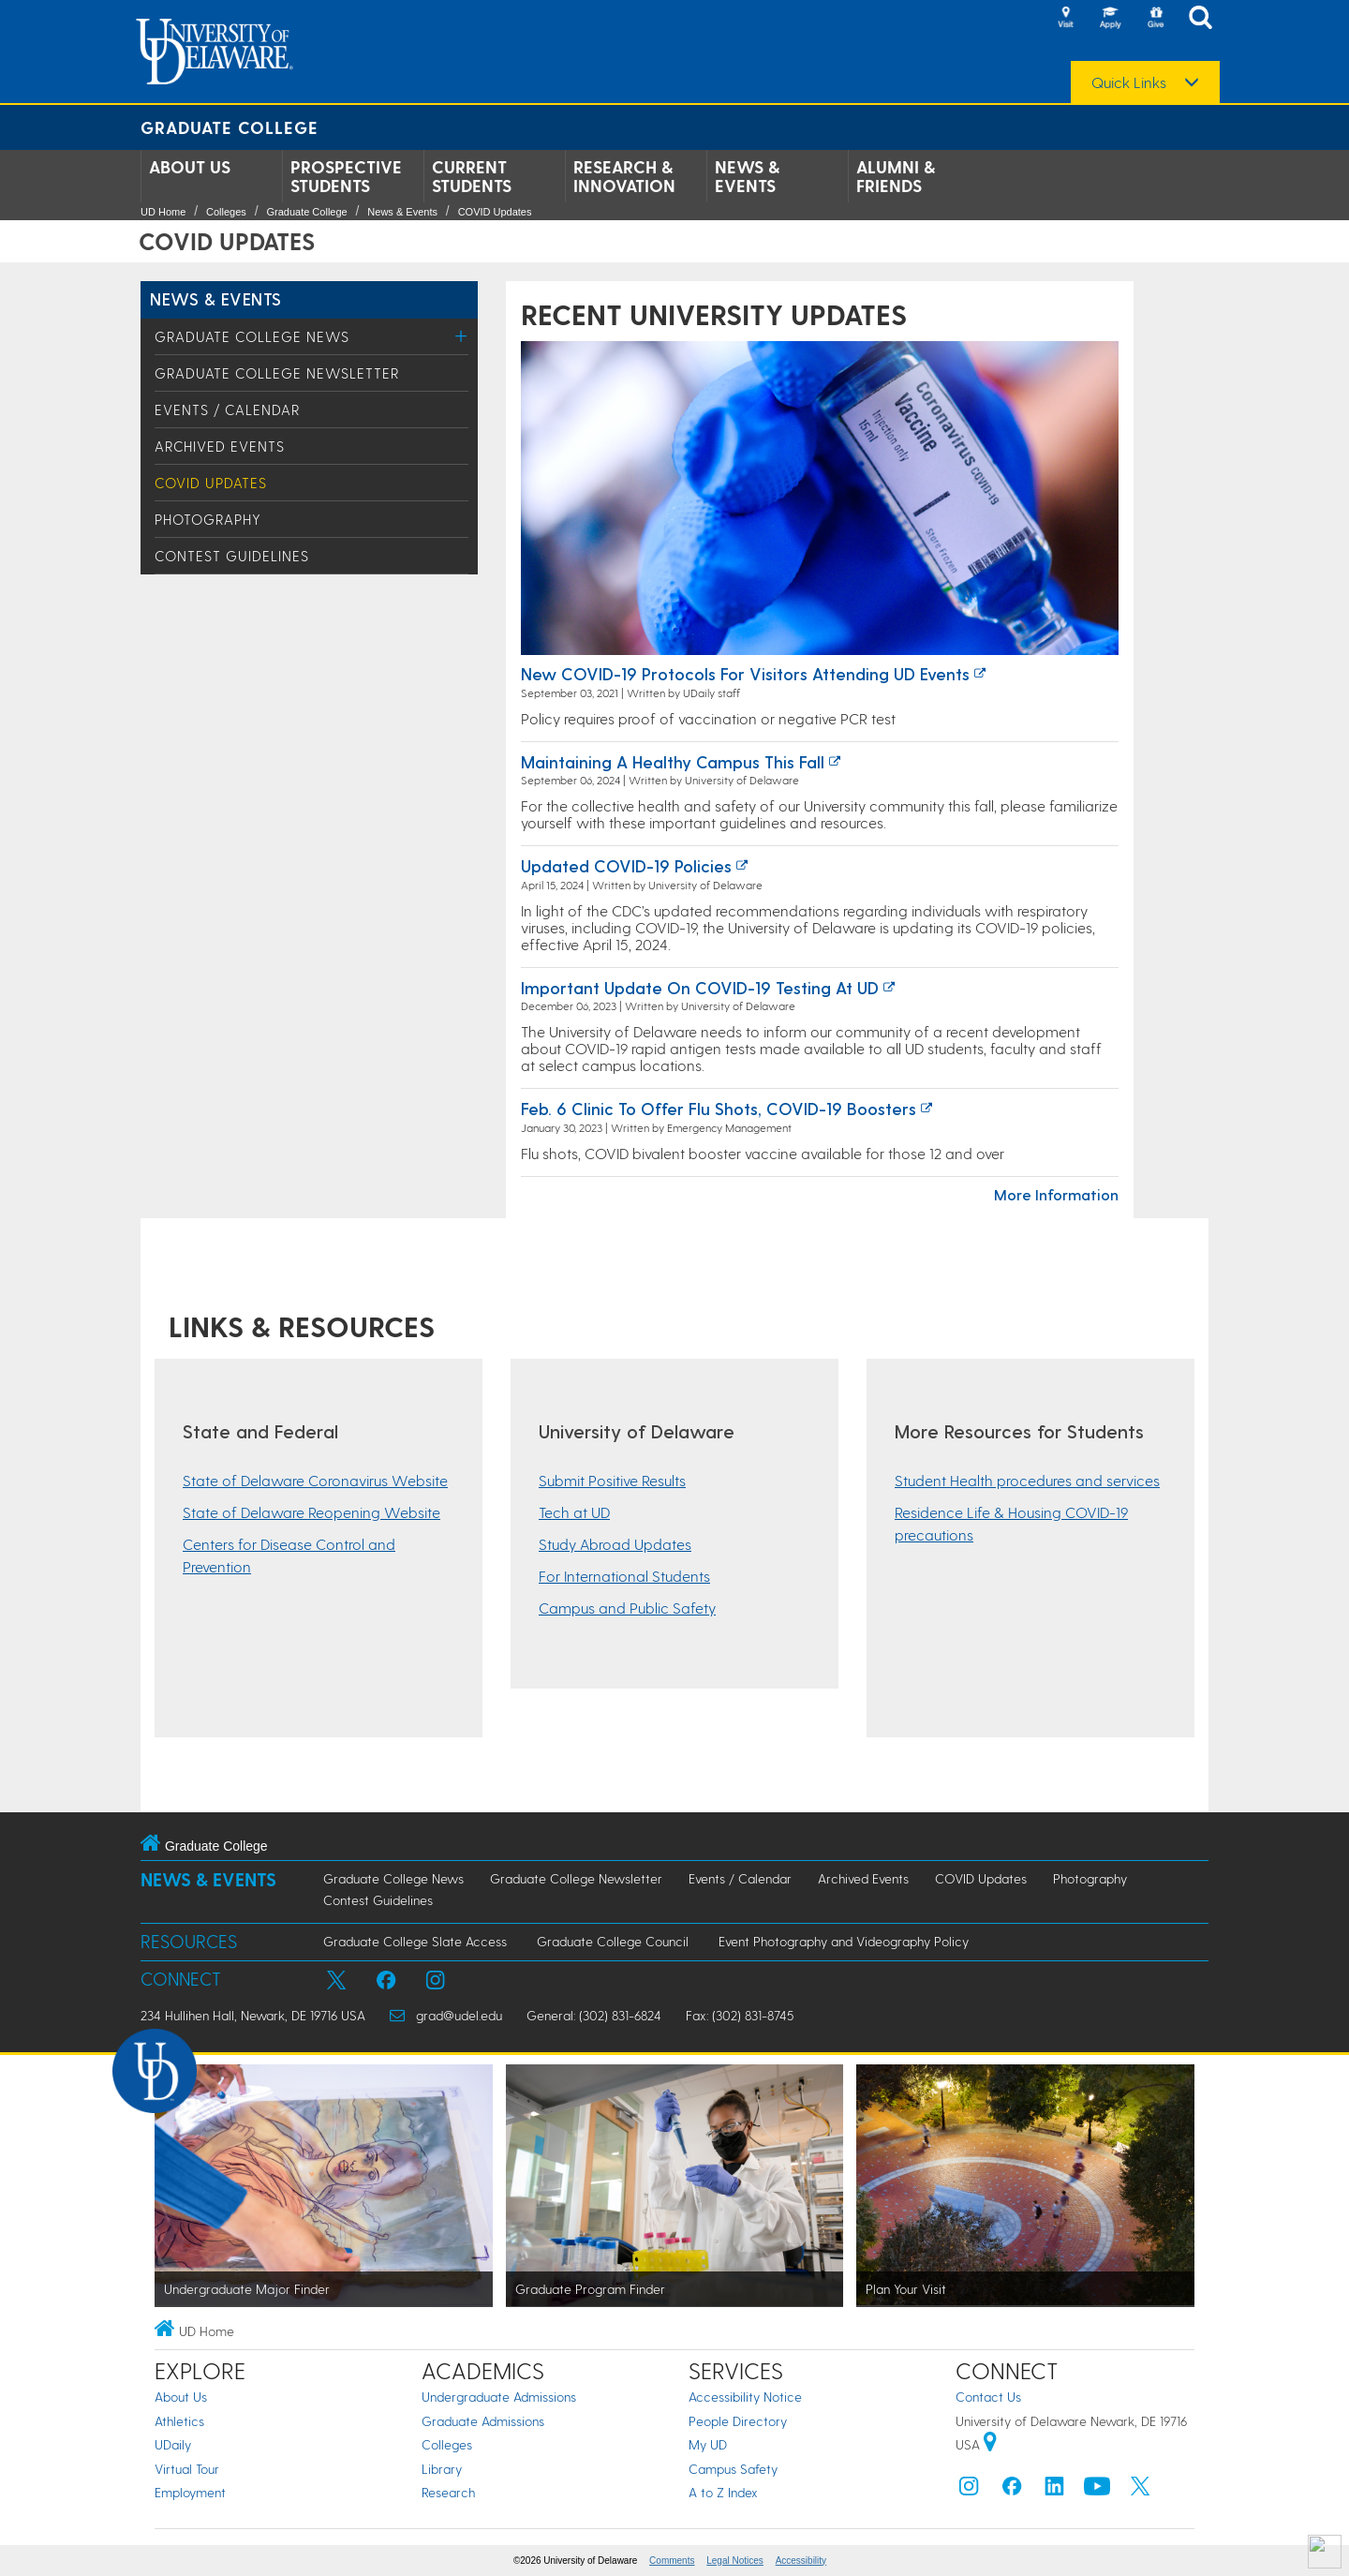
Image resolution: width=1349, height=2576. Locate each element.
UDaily (173, 2444)
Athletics (179, 2421)
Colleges (226, 211)
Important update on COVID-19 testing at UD (700, 987)
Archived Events (220, 446)
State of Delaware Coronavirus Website (315, 1480)
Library (442, 2469)
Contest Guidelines (232, 555)
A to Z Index (723, 2492)
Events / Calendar (227, 409)
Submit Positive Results (612, 1480)
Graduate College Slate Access (415, 1941)
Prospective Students (346, 176)
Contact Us (988, 2397)
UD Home (163, 211)
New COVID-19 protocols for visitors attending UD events (745, 673)
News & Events (747, 176)
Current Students (471, 176)
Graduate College (230, 127)
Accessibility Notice (745, 2397)
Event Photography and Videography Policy (844, 1941)
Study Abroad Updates (615, 1544)
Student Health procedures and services (1027, 1480)
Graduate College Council (613, 1941)
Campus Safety (733, 2469)
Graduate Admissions (483, 2421)
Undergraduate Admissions (499, 2397)
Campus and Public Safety (627, 1607)
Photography (208, 519)
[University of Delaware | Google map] (990, 2444)
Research (448, 2492)
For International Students (624, 1576)
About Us (189, 166)
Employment (190, 2492)
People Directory (738, 2421)
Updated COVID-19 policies (626, 865)
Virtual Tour (187, 2469)
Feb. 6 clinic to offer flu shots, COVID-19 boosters (718, 1108)
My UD (708, 2444)
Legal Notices (734, 2560)
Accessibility (801, 2560)
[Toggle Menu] (461, 336)
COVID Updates (495, 211)
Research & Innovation (624, 176)
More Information (1056, 1194)
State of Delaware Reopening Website (311, 1512)
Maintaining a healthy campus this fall (672, 761)
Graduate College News (252, 336)
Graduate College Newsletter (277, 373)
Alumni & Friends (895, 176)
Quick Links (1128, 82)
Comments (671, 2560)
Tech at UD (574, 1512)
